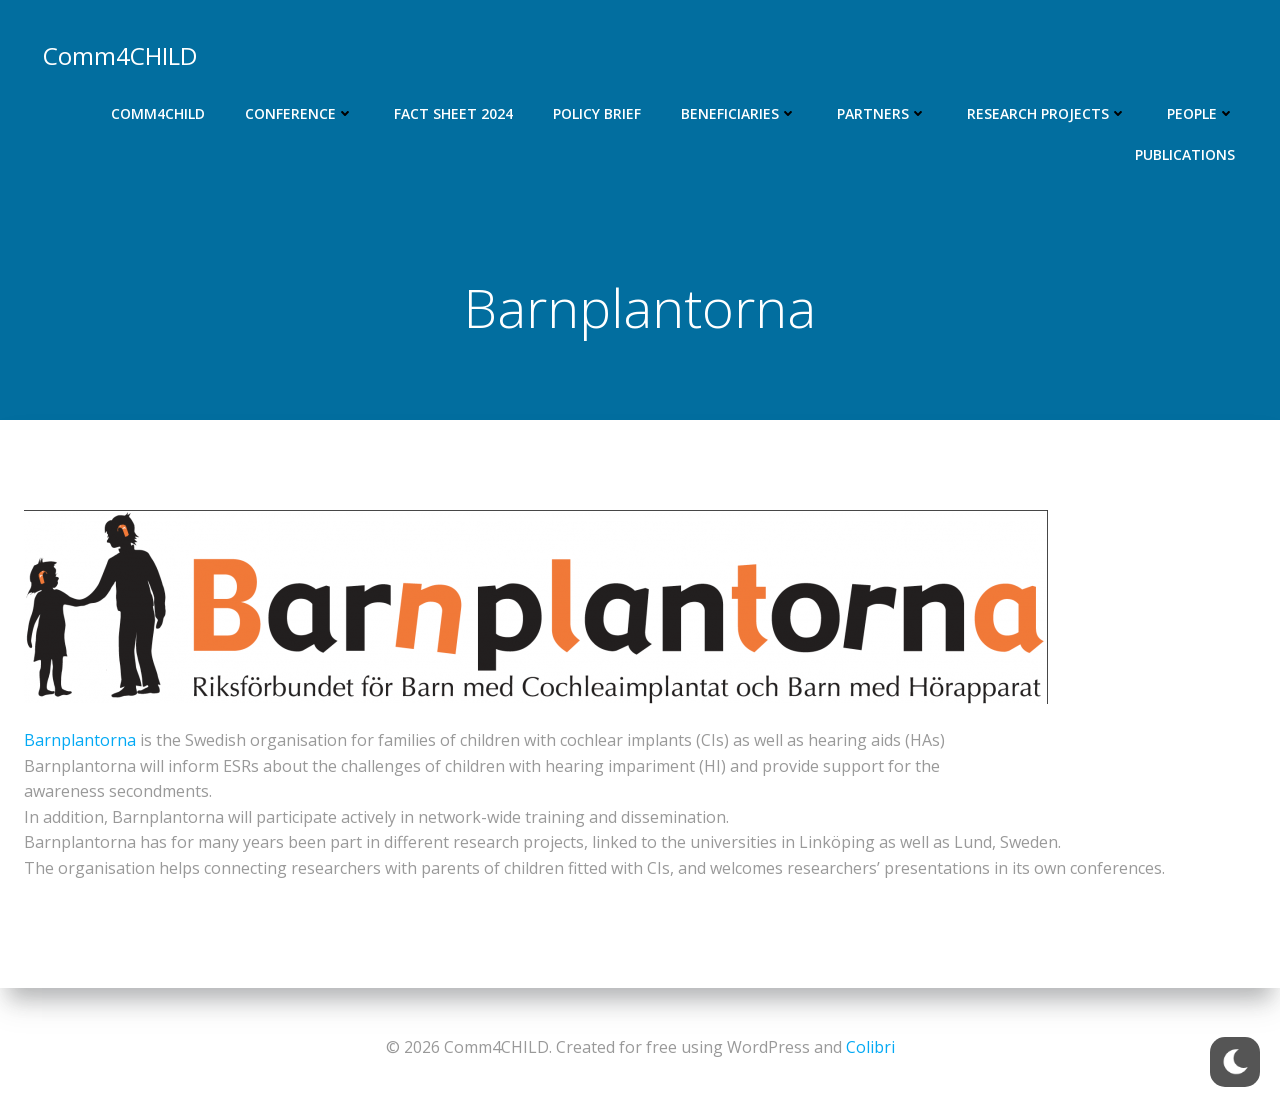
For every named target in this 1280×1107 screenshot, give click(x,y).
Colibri (870, 1047)
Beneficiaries (740, 112)
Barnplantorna (80, 742)
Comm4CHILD (159, 112)
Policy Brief (598, 112)
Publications (1186, 153)
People (1202, 112)
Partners (883, 112)
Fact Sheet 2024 (454, 112)
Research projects (1048, 112)
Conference (300, 112)
